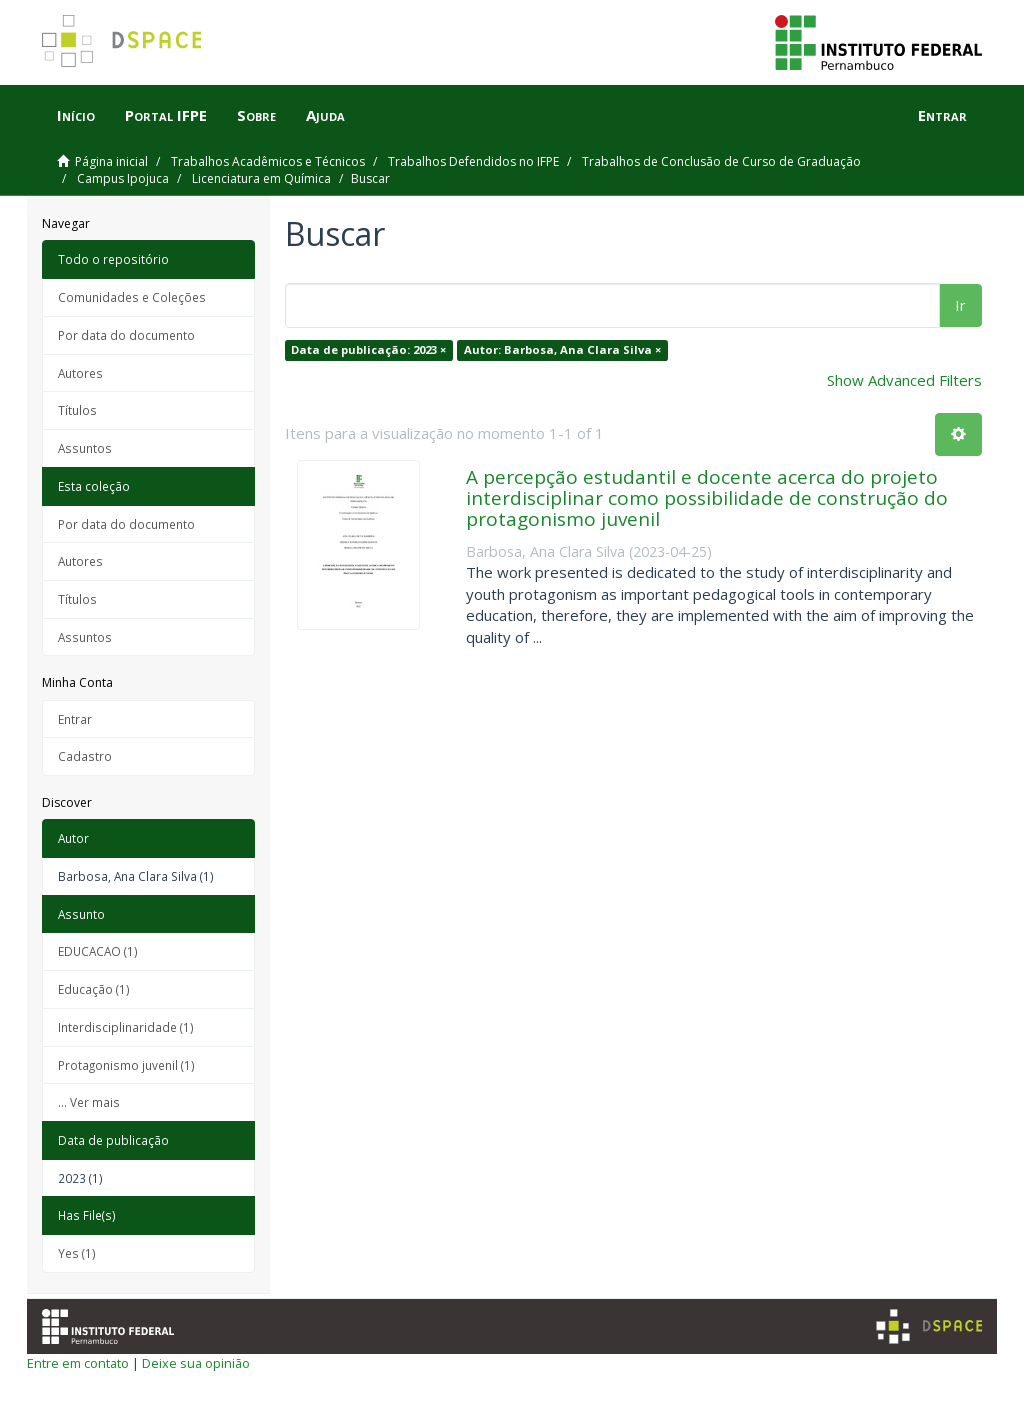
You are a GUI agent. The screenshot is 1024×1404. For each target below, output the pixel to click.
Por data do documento (126, 335)
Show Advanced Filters (904, 380)
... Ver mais (89, 1102)
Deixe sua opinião (196, 1363)
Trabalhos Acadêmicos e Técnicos (268, 161)
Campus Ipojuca (123, 178)
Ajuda (325, 115)
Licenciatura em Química (261, 178)
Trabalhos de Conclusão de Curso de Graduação (721, 161)
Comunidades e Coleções (132, 297)
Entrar (75, 719)
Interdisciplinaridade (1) (126, 1027)
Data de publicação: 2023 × (368, 349)
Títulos (77, 410)
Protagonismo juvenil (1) (126, 1065)
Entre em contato (78, 1363)
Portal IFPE (166, 115)
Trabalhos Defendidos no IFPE (473, 161)
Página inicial (111, 161)
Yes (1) (77, 1253)
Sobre (256, 115)
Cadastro (85, 756)
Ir (960, 305)
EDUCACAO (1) (98, 951)
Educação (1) (94, 989)
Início (76, 115)
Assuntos (85, 448)
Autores (80, 373)
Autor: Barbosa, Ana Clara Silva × (562, 349)
